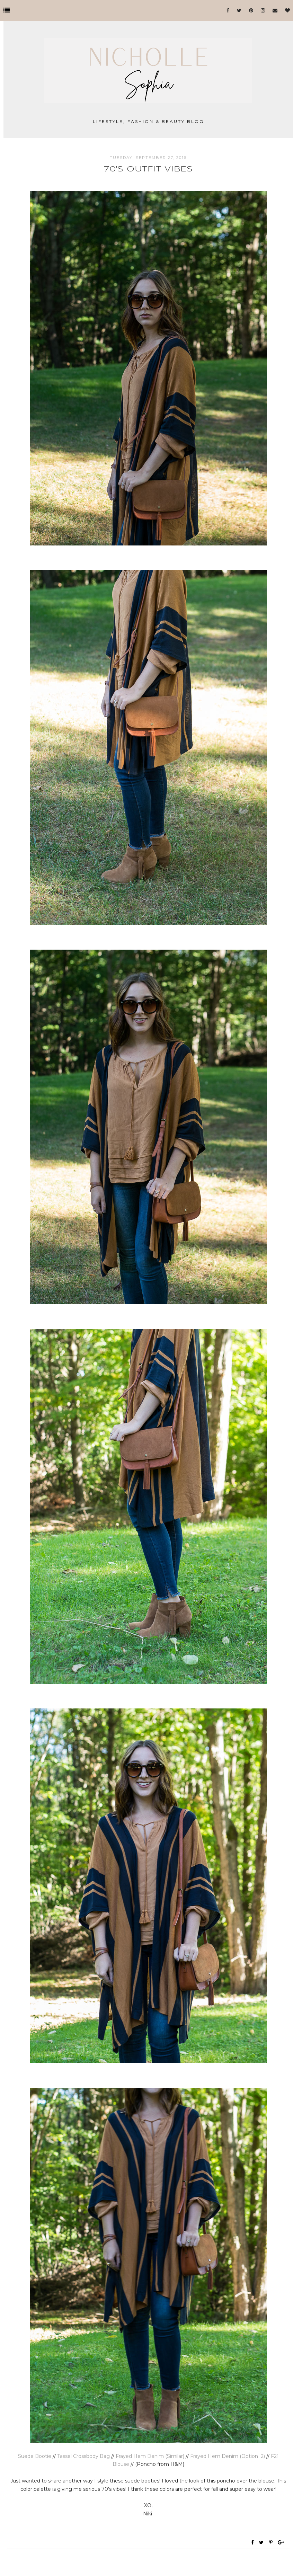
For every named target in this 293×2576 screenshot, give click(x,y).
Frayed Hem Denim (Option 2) (227, 2456)
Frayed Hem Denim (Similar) (150, 2456)
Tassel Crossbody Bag (83, 2456)
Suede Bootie (34, 2456)
